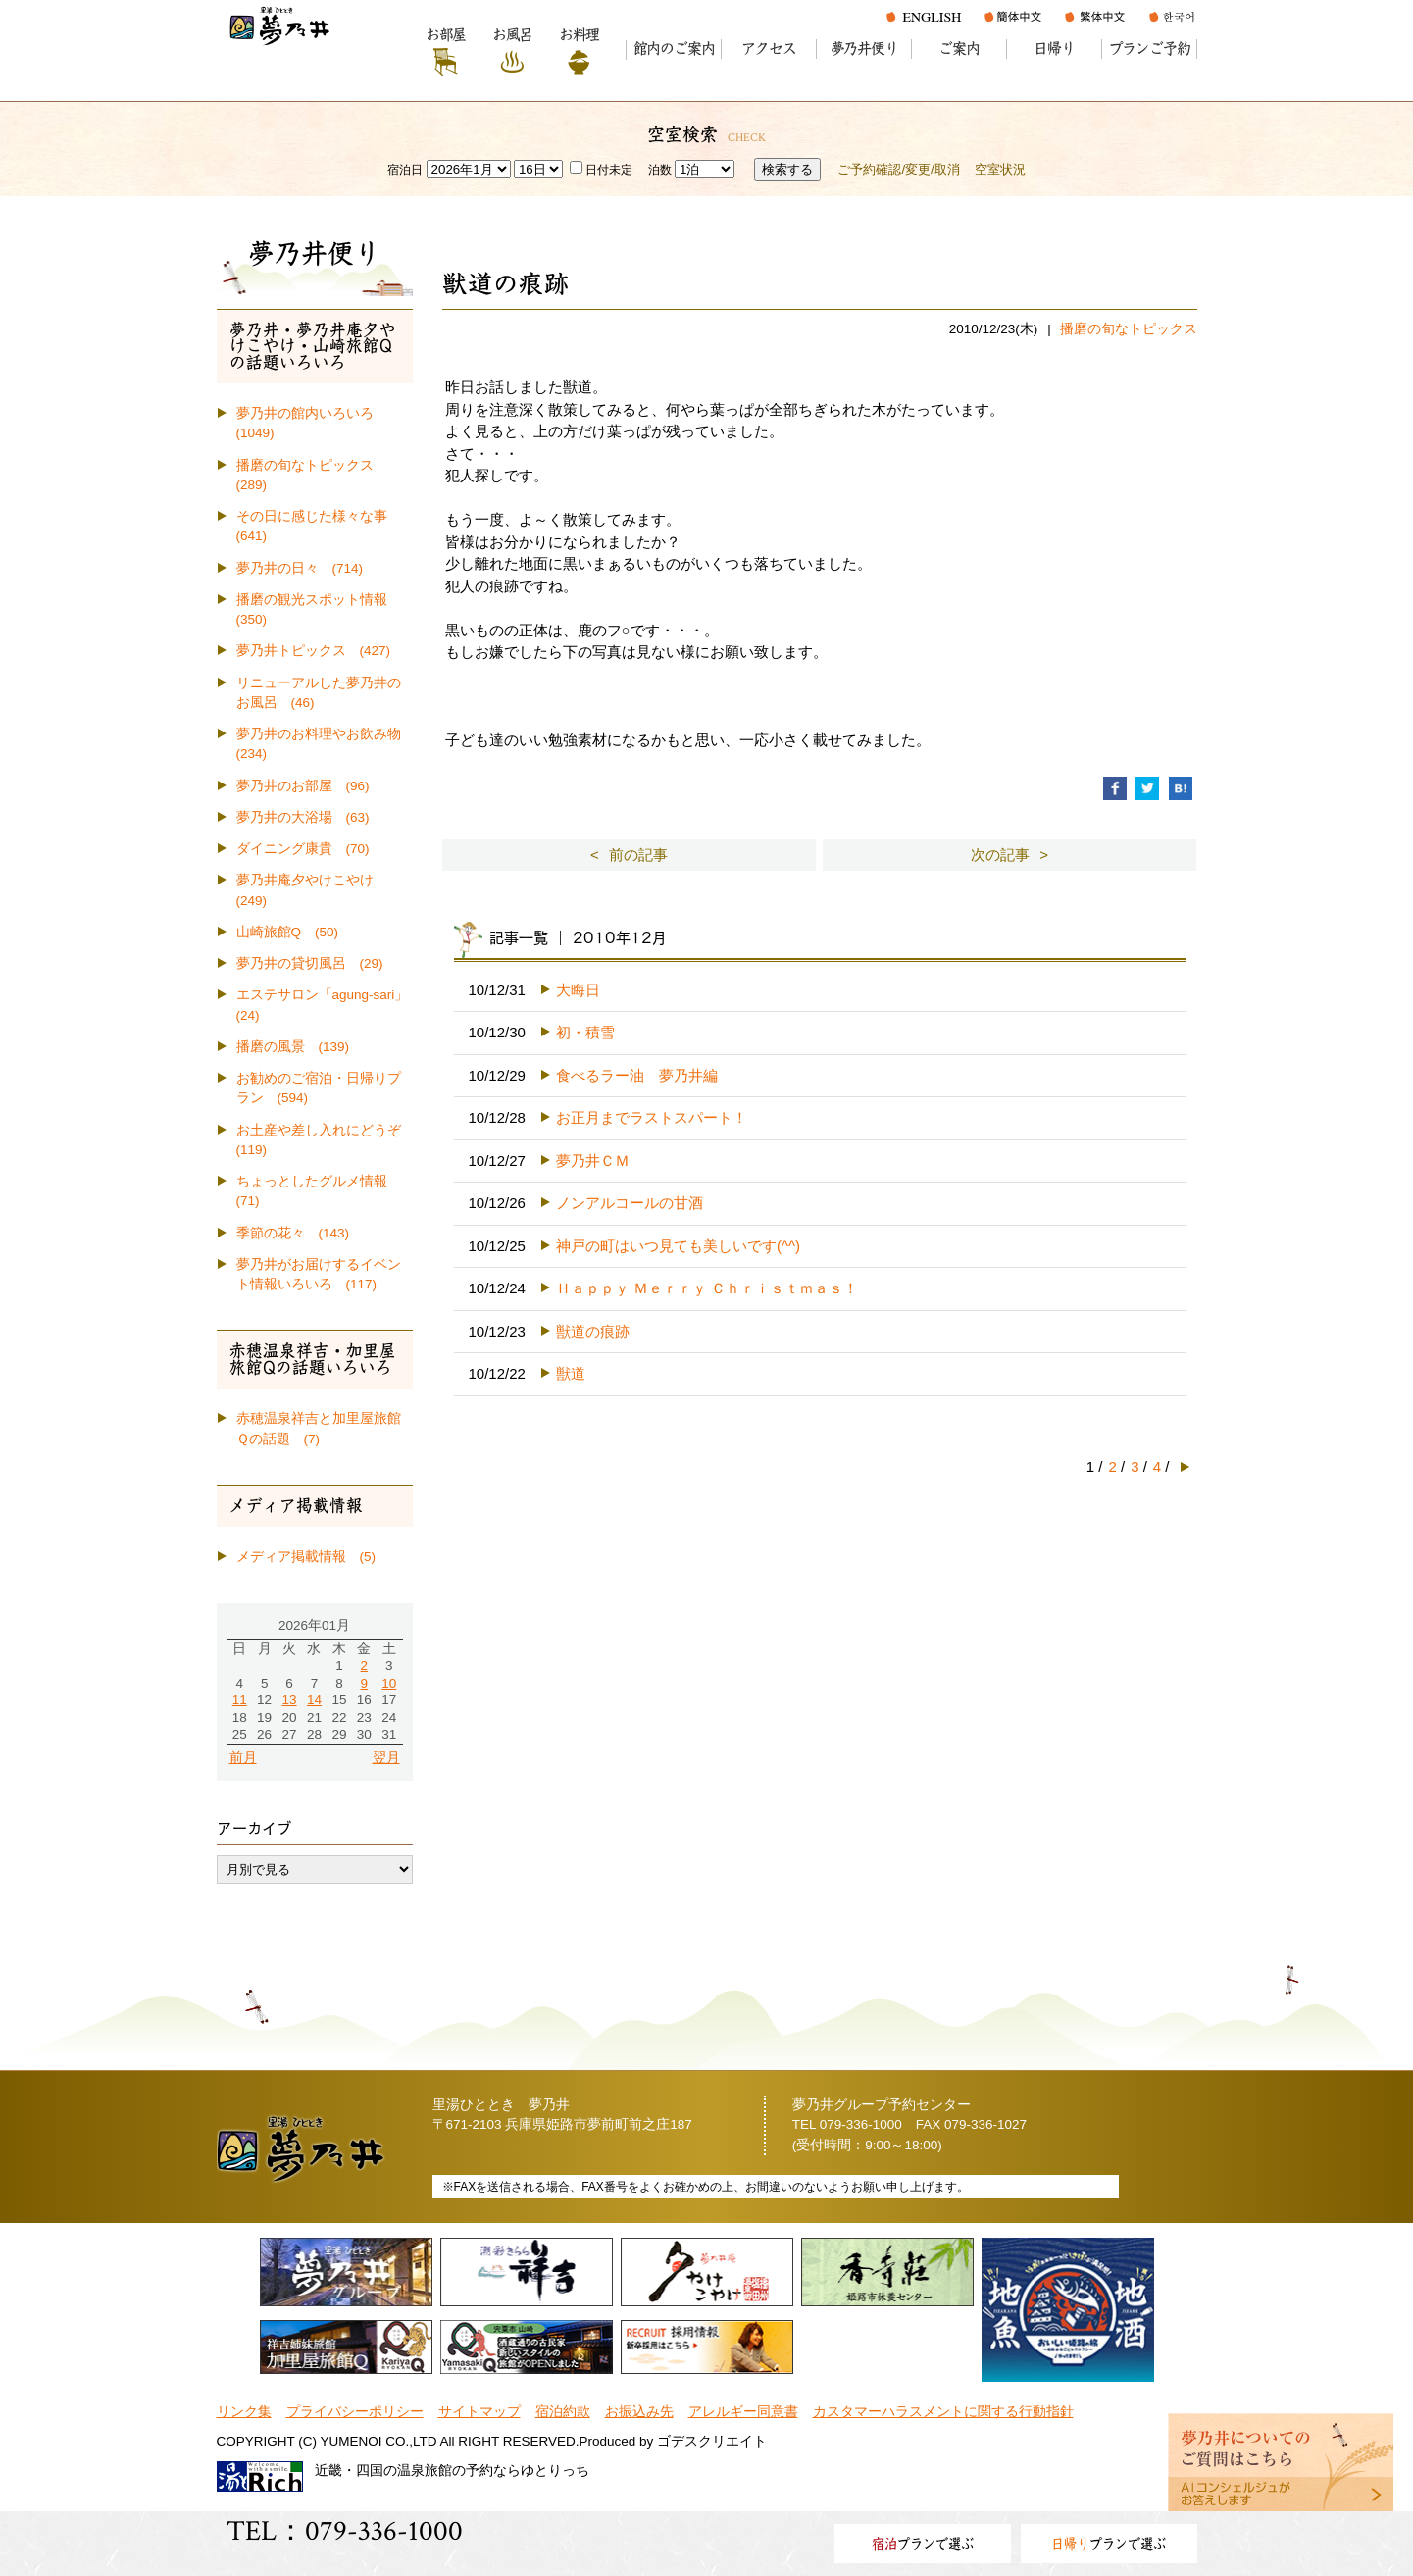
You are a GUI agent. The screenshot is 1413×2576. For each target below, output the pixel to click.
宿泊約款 (562, 2411)
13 (289, 1699)
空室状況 (1000, 169)
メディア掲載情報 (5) (306, 1556)
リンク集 (244, 2411)
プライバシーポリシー (355, 2411)
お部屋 (446, 34)
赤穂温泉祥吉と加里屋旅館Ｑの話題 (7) (318, 1428)
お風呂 (512, 34)
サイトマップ (479, 2411)
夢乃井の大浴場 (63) (303, 817)
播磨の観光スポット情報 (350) (318, 609)
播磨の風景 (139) (293, 1046)
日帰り (1054, 48)
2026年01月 (314, 1625)
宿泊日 (405, 170)
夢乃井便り (864, 48)
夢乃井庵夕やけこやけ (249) (311, 890)
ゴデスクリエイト (712, 2441)
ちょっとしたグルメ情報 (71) (318, 1191)
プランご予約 (1149, 48)
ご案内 (958, 48)
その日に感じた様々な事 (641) (318, 526)
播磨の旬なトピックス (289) (311, 475)
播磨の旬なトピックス (1128, 329)
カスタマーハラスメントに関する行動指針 (943, 2411)
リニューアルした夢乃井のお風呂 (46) (318, 693)
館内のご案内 (674, 48)
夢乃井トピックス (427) (313, 650)
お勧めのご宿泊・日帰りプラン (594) (318, 1088)
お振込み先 (639, 2411)
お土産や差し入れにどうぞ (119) (324, 1140)
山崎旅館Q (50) (287, 932)
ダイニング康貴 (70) (303, 848)
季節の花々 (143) (293, 1233)
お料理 (579, 34)
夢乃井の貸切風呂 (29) (309, 963)
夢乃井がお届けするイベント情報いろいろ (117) (318, 1274)
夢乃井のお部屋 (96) (303, 786)
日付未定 (601, 170)
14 (314, 1699)
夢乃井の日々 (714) (300, 568)
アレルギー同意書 (743, 2411)
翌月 (386, 1757)
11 (239, 1699)
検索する (787, 169)
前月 (243, 1757)
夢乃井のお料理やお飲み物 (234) (324, 744)
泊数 (660, 170)
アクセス (768, 48)
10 (388, 1683)
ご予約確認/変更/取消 (898, 169)
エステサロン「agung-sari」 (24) (324, 1004)
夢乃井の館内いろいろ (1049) (311, 423)
